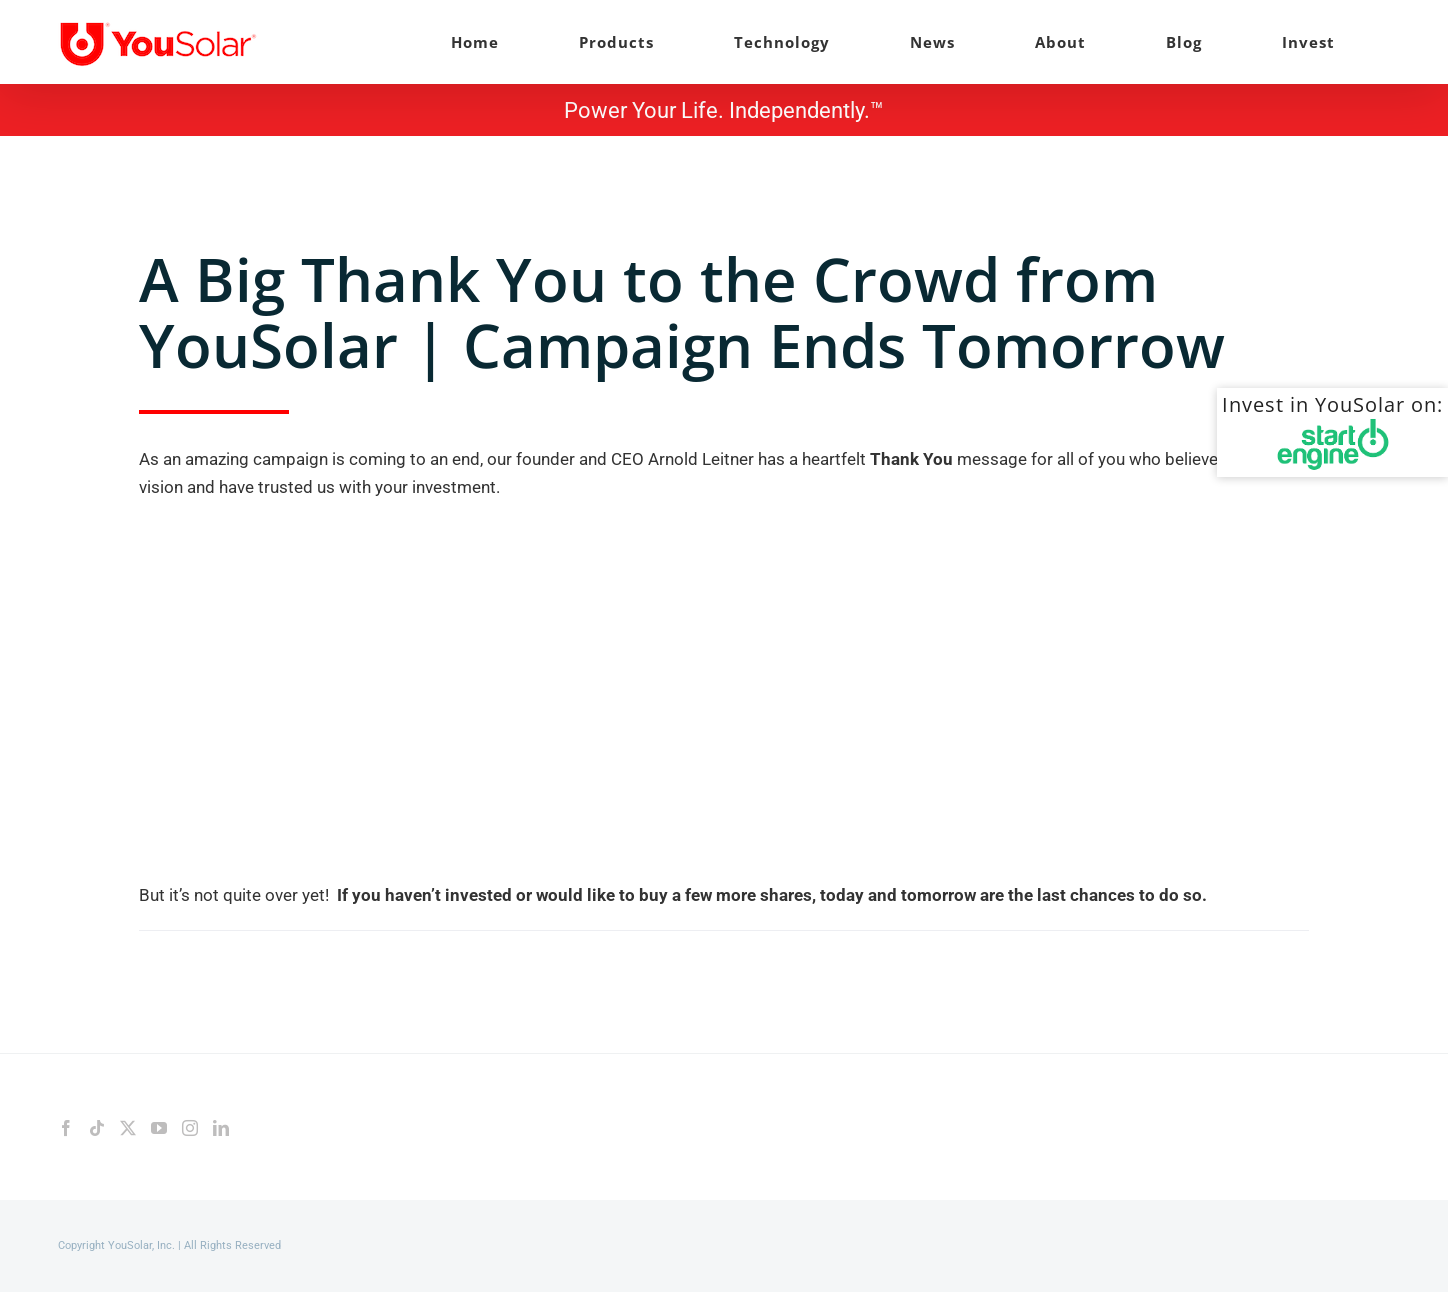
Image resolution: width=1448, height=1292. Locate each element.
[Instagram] (190, 1128)
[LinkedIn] (221, 1128)
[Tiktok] (97, 1128)
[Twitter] (128, 1128)
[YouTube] (159, 1128)
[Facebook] (66, 1128)
